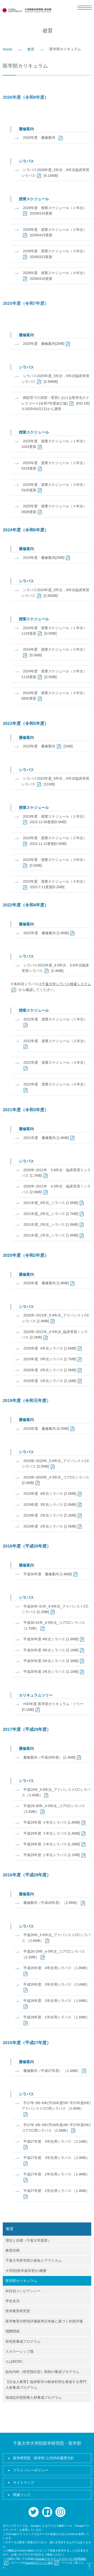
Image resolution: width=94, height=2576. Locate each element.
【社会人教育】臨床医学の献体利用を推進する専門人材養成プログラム (41, 2375)
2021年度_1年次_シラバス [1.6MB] (50, 1235)
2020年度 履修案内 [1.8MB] (46, 1283)
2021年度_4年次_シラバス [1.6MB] (50, 1203)
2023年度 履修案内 (39, 746)
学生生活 (13, 2299)
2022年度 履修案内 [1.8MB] (46, 933)
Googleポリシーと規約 (39, 2547)
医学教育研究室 (18, 2309)
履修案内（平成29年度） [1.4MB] (49, 1757)
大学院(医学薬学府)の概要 (26, 2269)
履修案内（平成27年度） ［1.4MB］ (51, 2071)
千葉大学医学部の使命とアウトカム (23, 2259)
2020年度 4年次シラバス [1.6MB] (49, 1348)
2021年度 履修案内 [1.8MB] (46, 1138)
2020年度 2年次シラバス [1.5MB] (49, 1370)
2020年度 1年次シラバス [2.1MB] (49, 1381)
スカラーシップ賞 (20, 2347)
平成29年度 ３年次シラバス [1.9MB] (51, 1833)
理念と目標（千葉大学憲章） (28, 2240)
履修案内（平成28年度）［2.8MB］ (51, 1903)
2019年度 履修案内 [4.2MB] (46, 1429)
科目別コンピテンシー (23, 2289)
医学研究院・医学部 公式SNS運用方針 (43, 2443)
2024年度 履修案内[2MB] (43, 558)
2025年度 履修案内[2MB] (43, 344)
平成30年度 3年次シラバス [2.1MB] (50, 1650)
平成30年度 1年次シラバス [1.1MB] (50, 1672)
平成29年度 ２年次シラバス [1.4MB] (51, 1844)
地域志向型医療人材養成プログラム (23, 2383)
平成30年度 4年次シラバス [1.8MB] (50, 1639)
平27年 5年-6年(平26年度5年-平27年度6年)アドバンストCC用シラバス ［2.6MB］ (56, 2105)
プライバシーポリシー (30, 2455)
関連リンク (22, 2479)
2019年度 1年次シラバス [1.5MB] (49, 1526)
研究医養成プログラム (23, 2337)
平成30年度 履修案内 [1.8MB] (47, 1574)
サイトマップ (23, 2467)
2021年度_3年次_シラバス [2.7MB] (50, 1214)
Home (7, 49)
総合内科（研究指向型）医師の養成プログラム (28, 2366)
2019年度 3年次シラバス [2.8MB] (49, 1505)
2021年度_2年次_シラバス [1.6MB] (50, 1224)
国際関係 (13, 2327)
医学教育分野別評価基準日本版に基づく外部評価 (29, 2318)
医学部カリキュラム (21, 2279)
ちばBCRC (14, 2358)
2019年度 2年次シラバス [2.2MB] (49, 1515)
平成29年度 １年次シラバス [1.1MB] (51, 1855)
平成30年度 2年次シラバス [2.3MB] (50, 1661)
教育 (30, 49)
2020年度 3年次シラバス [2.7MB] (49, 1359)
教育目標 (13, 2250)
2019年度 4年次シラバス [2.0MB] (49, 1494)
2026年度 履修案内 (40, 138)
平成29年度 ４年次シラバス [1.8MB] (51, 1822)
